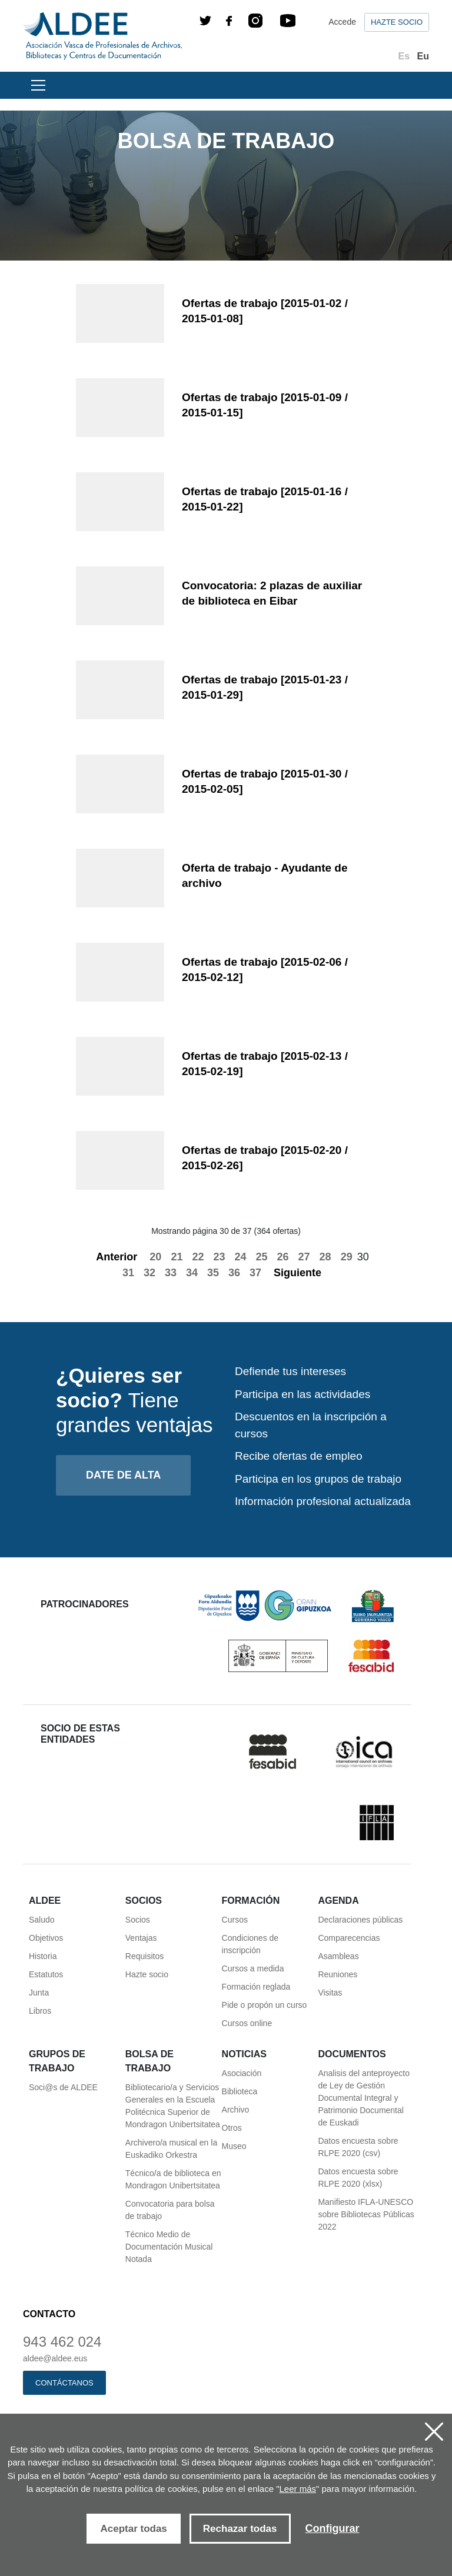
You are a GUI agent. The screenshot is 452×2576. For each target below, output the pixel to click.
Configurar (332, 2528)
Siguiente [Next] (304, 1273)
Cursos (235, 1919)
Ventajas (141, 1938)
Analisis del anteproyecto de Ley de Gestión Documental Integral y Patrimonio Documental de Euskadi (364, 2097)
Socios (137, 1919)
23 (219, 1257)
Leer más (298, 2489)
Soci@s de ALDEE (63, 2087)
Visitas (330, 1992)
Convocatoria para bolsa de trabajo (170, 2210)
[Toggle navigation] (36, 85)
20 (155, 1257)
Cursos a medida (253, 1968)
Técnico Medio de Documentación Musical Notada (169, 2247)
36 (234, 1273)
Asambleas (338, 1956)
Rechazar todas (240, 2528)
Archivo (236, 2109)
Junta (39, 1992)
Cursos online (247, 2023)
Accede (342, 21)
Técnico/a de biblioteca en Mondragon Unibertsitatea (173, 2179)
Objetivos (46, 1938)
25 (262, 1257)
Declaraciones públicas (360, 1919)
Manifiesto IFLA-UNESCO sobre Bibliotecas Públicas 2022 (366, 2214)
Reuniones (337, 1974)
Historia (42, 1956)
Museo (234, 2146)
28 (325, 1257)
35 (213, 1273)
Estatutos (46, 1974)
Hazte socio (397, 22)
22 (198, 1257)
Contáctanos (64, 2382)
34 (192, 1273)
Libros (40, 2011)
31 (128, 1273)
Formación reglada (256, 1986)
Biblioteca (240, 2091)
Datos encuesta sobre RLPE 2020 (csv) (358, 2147)
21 (176, 1257)
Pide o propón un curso (264, 2005)
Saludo (42, 1919)
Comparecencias (349, 1938)
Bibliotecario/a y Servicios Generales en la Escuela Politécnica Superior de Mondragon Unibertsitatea (172, 2106)
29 (347, 1257)
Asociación (242, 2073)
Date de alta (123, 1475)
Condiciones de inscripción (250, 1944)
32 (149, 1273)
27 (304, 1257)
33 (171, 1273)
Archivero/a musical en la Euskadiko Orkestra (171, 2149)
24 (240, 1257)
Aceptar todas (133, 2528)
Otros (232, 2128)
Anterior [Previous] (110, 1257)
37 (255, 1273)
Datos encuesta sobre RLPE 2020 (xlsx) (358, 2177)
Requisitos (144, 1956)
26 (283, 1257)
